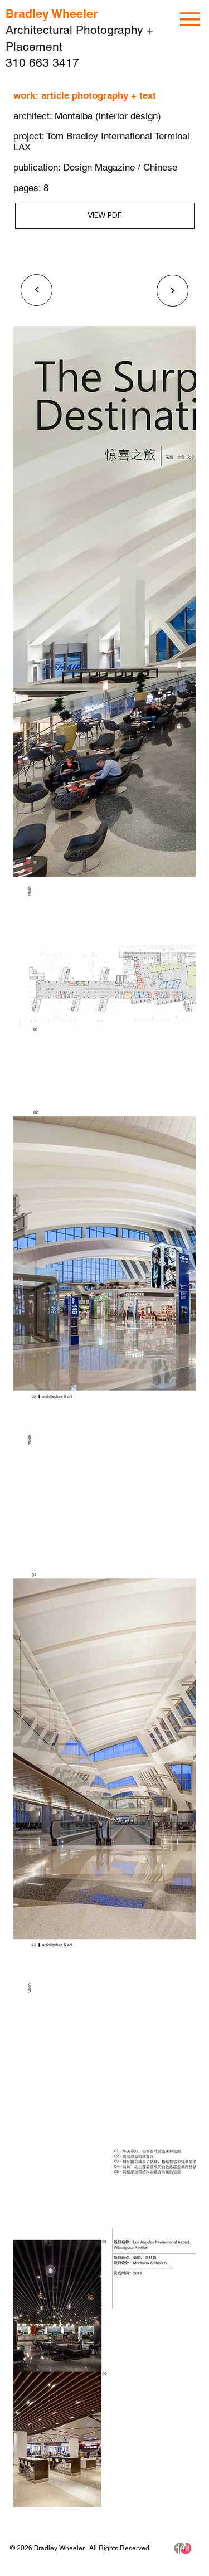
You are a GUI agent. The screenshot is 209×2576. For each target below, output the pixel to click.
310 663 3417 (42, 63)
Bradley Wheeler (52, 14)
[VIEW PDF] (105, 216)
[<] (36, 290)
